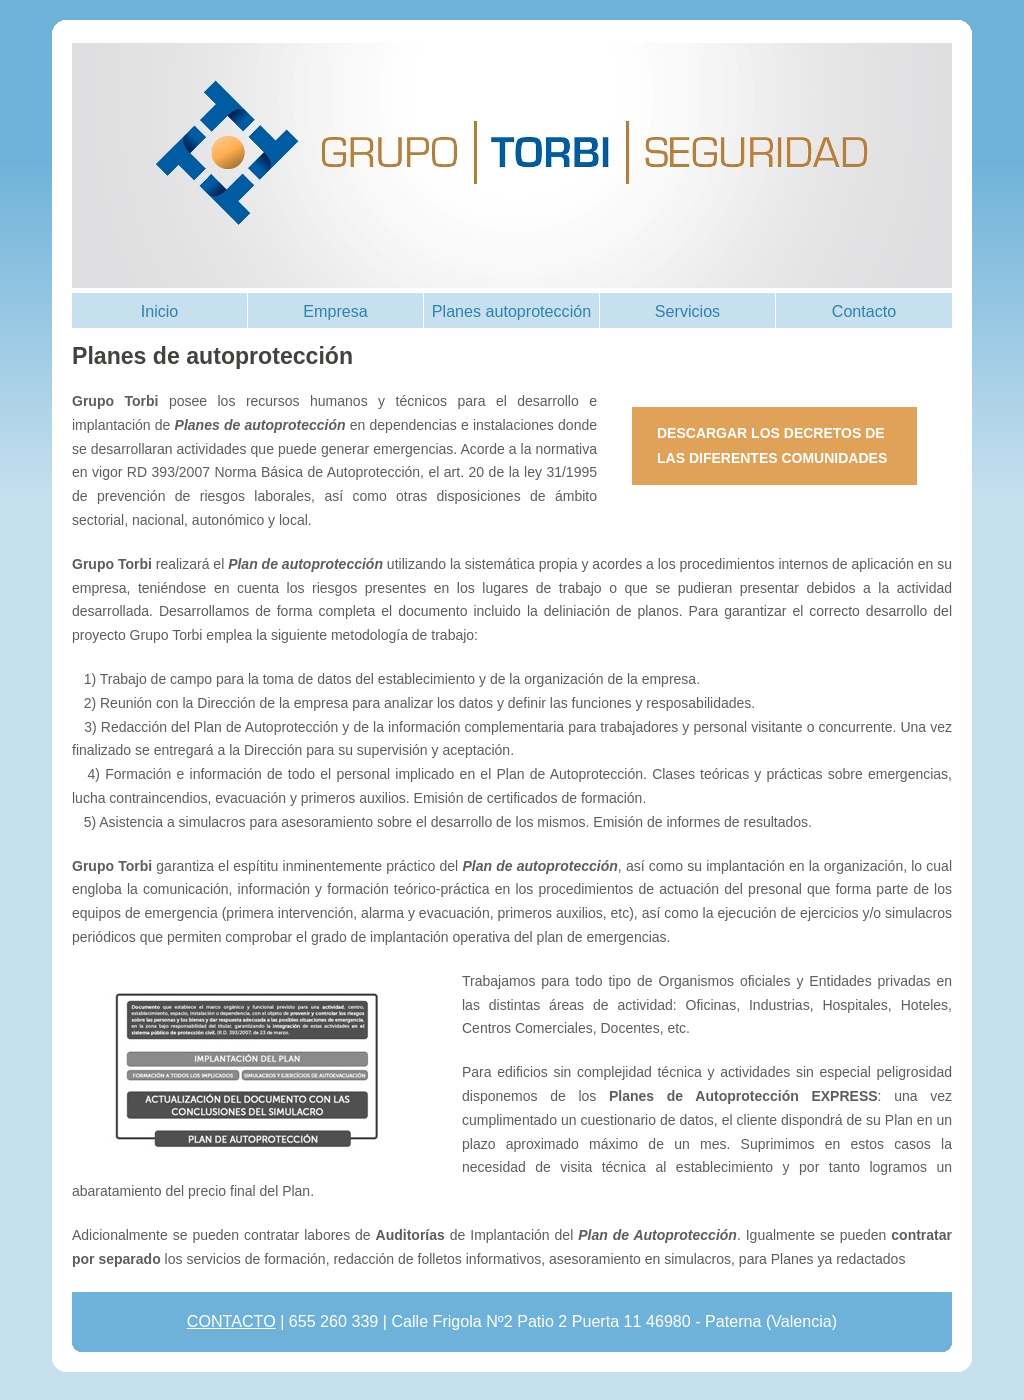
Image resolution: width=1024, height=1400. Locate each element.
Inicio (160, 311)
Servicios (687, 311)
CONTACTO (231, 1321)
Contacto (864, 311)
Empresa (335, 311)
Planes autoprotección (511, 311)
